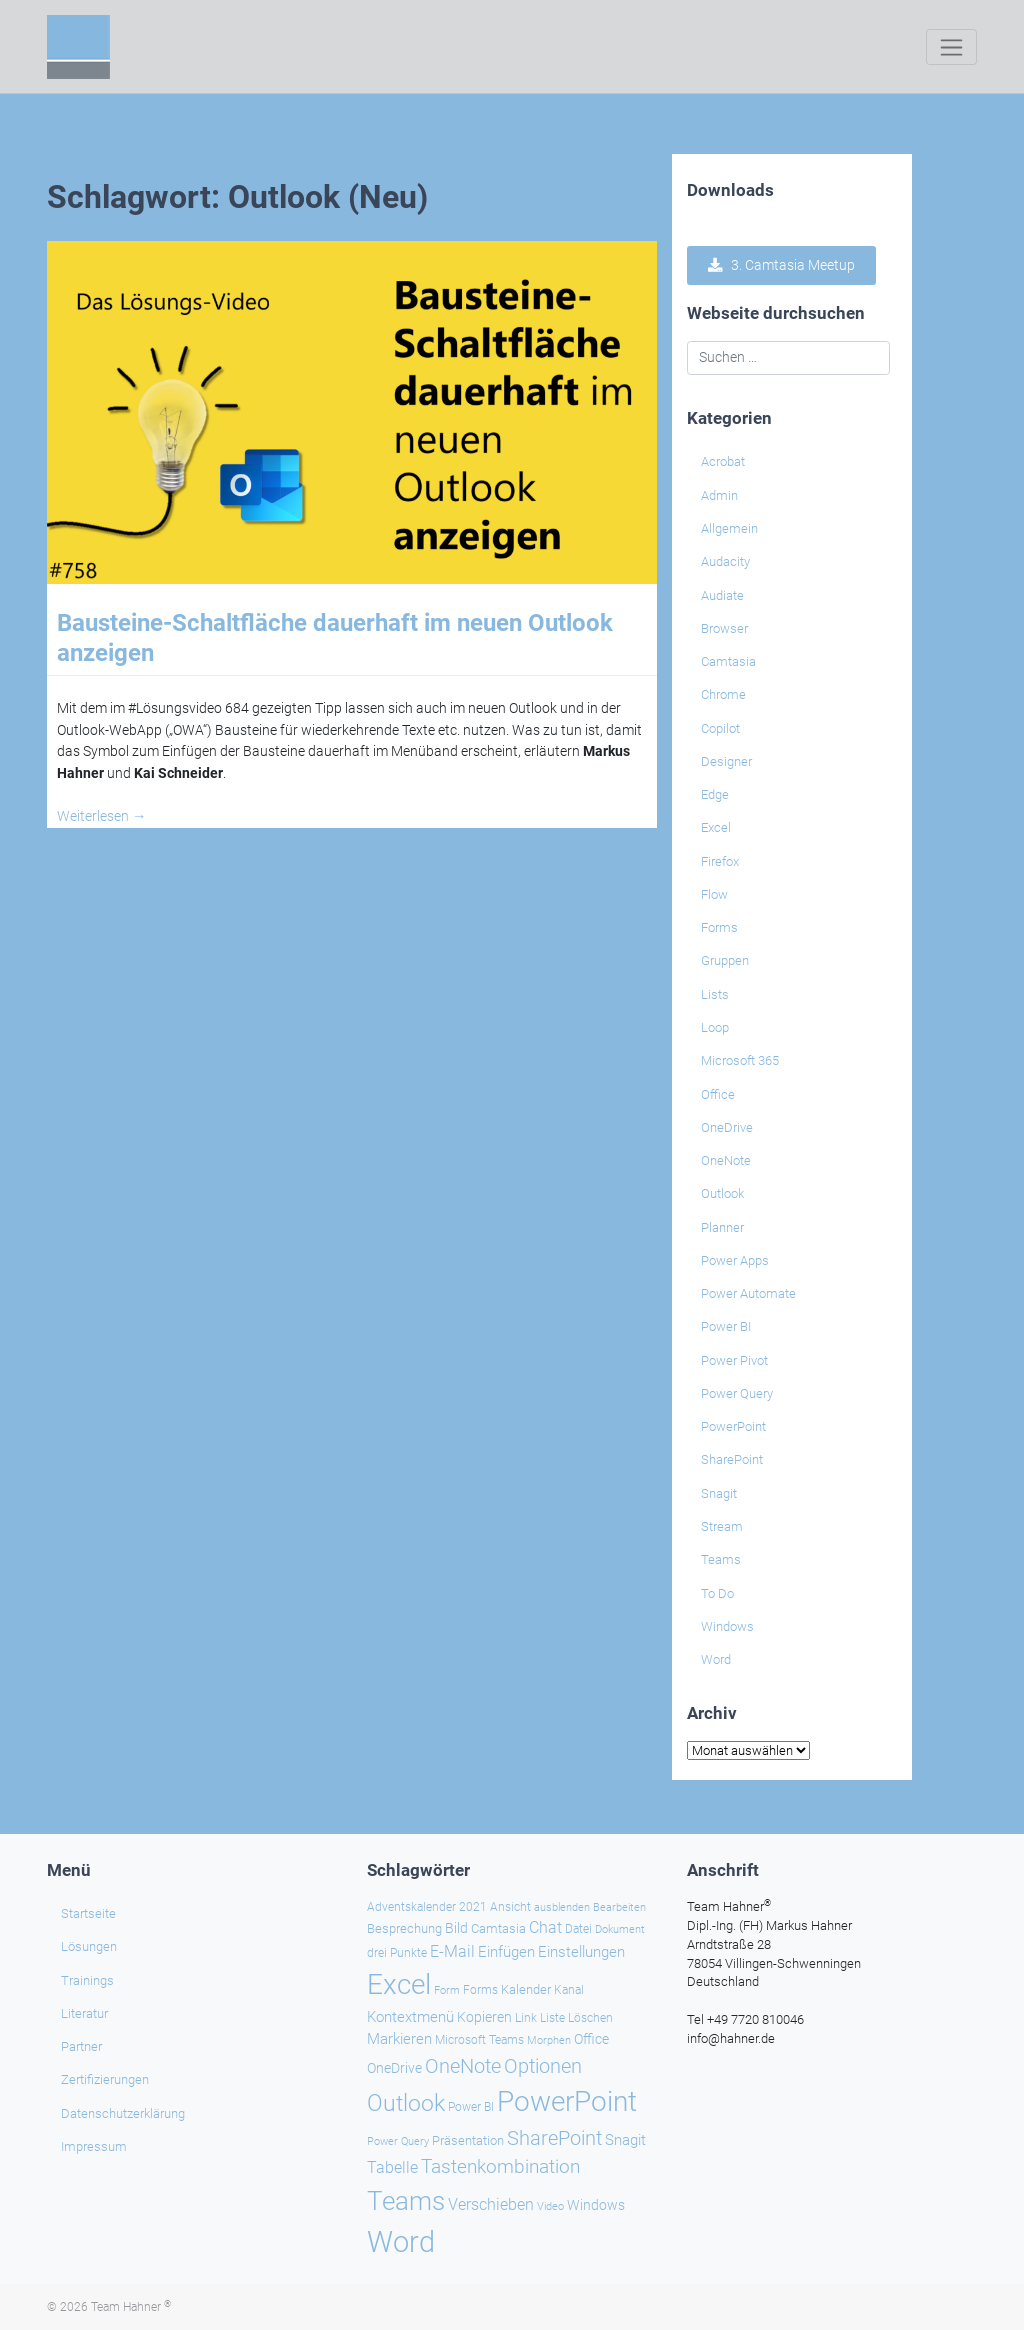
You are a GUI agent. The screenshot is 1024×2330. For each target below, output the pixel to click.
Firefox (720, 861)
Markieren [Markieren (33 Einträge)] (399, 2038)
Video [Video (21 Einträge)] (550, 2205)
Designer (726, 761)
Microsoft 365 (740, 1060)
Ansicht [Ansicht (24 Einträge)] (510, 1906)
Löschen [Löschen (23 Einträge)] (590, 2017)
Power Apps (735, 1260)
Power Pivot (734, 1360)
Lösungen (89, 1946)
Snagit (719, 1493)
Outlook (722, 1193)
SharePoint (732, 1459)
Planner (722, 1227)
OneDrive (727, 1127)
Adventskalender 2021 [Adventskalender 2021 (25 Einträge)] (427, 1906)
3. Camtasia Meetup (781, 265)
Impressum (94, 2145)
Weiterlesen (101, 816)
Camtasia (728, 661)
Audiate (722, 595)
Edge (715, 794)
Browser (724, 628)
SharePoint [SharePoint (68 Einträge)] (554, 2137)
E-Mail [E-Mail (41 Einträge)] (452, 1951)
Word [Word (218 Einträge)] (401, 2241)
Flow (714, 894)
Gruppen (725, 960)
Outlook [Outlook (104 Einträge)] (406, 2102)
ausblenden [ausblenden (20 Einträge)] (562, 1906)
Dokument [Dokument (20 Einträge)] (620, 1928)
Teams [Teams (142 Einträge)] (406, 2200)
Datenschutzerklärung (123, 2112)
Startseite (88, 1913)
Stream (722, 1526)
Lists (715, 994)
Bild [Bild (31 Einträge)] (456, 1927)
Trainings (87, 1979)
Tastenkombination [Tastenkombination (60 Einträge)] (500, 2165)
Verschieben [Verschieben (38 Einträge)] (491, 2204)
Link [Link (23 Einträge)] (526, 2017)
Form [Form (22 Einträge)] (447, 1990)
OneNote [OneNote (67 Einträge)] (463, 2065)
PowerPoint (733, 1426)
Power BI (726, 1326)
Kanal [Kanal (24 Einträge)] (569, 1990)
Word (716, 1659)
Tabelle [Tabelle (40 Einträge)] (392, 2166)
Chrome (723, 694)
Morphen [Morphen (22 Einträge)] (549, 2039)
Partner (81, 2046)
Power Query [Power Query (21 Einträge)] (398, 2140)
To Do (717, 1593)
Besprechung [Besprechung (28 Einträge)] (404, 1927)
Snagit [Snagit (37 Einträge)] (625, 2139)
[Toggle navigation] (951, 47)
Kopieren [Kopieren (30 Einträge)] (484, 2016)
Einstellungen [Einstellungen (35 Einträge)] (581, 1952)
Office (718, 1094)
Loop (715, 1027)
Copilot (720, 728)
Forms (719, 927)
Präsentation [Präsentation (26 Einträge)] (468, 2139)
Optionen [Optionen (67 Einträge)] (543, 2065)
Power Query (737, 1393)
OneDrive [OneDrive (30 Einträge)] (394, 2067)
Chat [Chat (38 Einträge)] (545, 1927)
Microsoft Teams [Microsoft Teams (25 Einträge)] (479, 2039)
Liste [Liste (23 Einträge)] (552, 2017)
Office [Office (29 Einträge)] (591, 2038)
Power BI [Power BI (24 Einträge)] (471, 2106)
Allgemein (729, 528)
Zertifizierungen (105, 2079)
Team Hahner (131, 2307)
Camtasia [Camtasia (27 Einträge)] (498, 1927)
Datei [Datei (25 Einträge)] (578, 1928)
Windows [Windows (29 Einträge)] (596, 2204)
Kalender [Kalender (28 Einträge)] (526, 1989)
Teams (721, 1559)
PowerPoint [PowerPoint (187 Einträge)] (567, 2100)
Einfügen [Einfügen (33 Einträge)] (506, 1952)
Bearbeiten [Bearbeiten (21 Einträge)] (619, 1906)
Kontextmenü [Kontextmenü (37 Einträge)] (410, 2016)
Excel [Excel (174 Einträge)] (399, 1984)
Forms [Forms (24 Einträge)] (480, 1990)
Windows (727, 1626)
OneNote (726, 1160)
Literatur (84, 2012)
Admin (719, 495)
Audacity (725, 561)
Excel (716, 827)
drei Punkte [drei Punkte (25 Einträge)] (397, 1953)
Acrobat (723, 461)
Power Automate (748, 1293)
